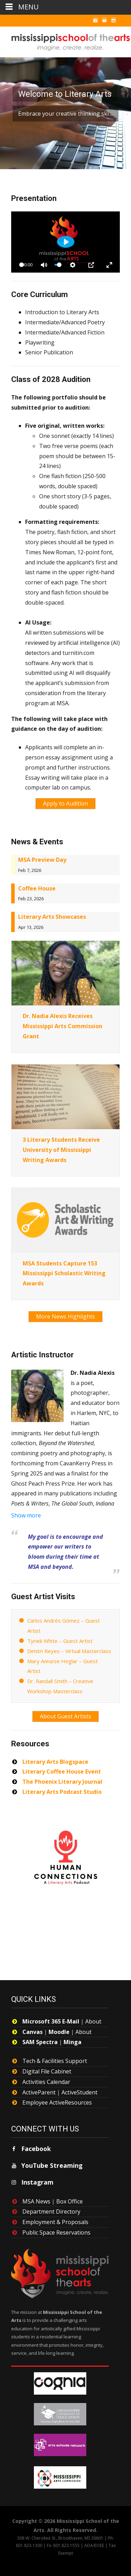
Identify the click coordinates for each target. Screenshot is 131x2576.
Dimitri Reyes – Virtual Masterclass (69, 1650)
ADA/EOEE (94, 2545)
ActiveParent (39, 2092)
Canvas (32, 2032)
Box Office (69, 2201)
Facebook (36, 2148)
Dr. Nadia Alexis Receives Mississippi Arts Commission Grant (62, 1026)
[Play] (65, 242)
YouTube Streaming (51, 2165)
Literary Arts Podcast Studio (62, 1792)
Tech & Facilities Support (54, 2061)
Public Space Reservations (56, 2232)
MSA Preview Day (42, 860)
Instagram (37, 2182)
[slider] (57, 264)
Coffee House (37, 888)
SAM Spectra (40, 2042)
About (93, 2021)
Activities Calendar (46, 2082)
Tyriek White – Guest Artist (60, 1640)
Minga (72, 2042)
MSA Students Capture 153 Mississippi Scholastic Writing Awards (64, 1273)
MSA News (36, 2201)
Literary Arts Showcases (52, 917)
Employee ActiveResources (57, 2102)
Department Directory (51, 2211)
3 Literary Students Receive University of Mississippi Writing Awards (61, 1150)
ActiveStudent (79, 2092)
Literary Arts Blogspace (55, 1762)
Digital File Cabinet (46, 2071)
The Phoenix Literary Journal (62, 1781)
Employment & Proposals (55, 2222)
